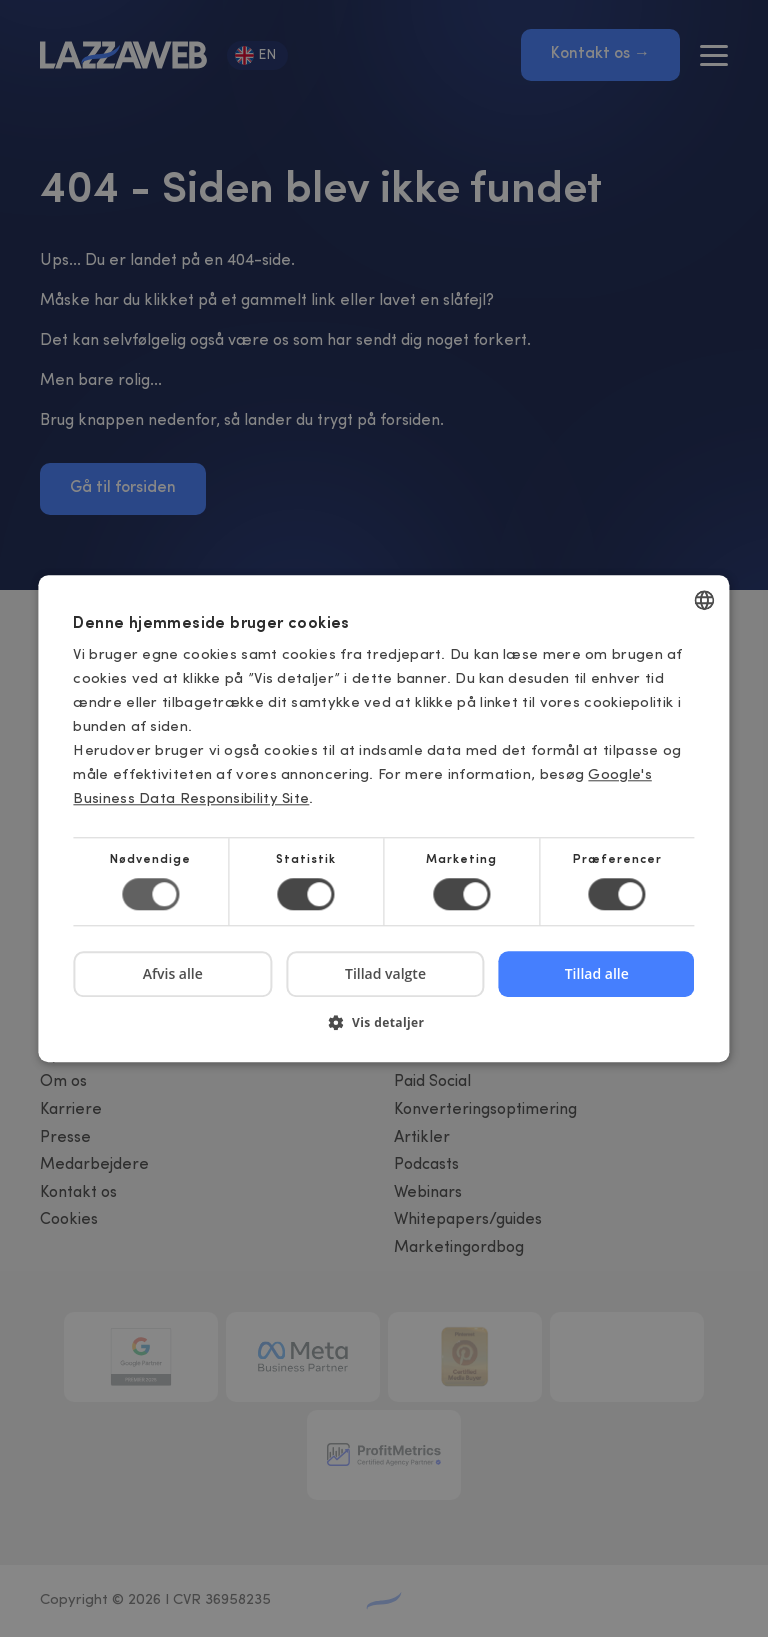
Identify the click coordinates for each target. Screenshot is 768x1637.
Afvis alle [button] (173, 973)
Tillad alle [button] (597, 973)
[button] (383, 1029)
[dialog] (384, 818)
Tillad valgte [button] (385, 973)
